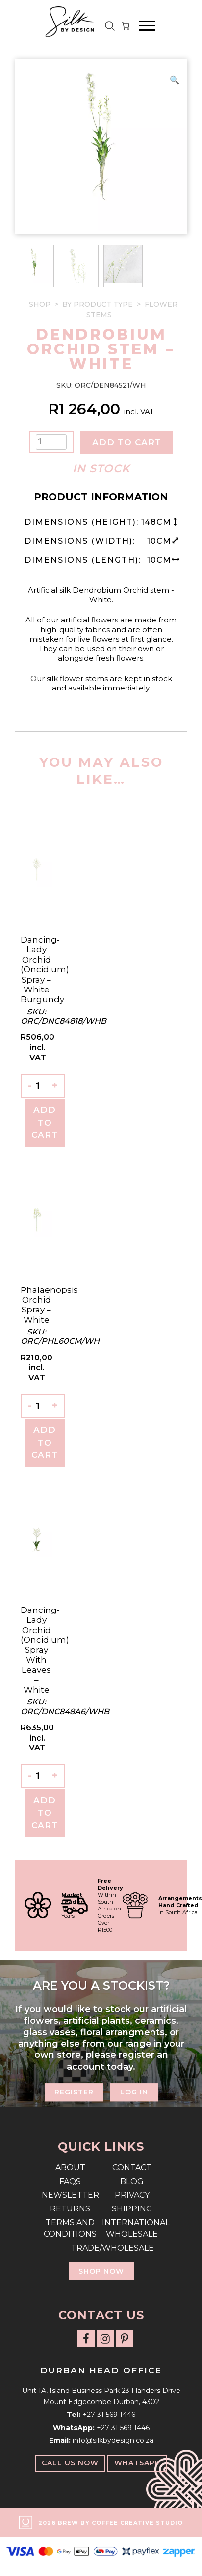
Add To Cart (44, 1122)
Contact (132, 2167)
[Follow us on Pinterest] (124, 2338)
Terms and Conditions (70, 2228)
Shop (39, 304)
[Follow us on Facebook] (86, 2338)
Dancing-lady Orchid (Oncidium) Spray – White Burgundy (45, 969)
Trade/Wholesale (101, 2248)
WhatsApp (137, 2463)
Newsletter (70, 2195)
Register (74, 2092)
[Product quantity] (51, 442)
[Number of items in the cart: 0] (125, 26)
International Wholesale (132, 2228)
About (70, 2167)
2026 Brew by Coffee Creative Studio (110, 2522)
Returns (70, 2208)
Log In (134, 2092)
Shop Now (101, 2271)
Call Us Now (70, 2463)
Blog (132, 2181)
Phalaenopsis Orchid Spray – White (49, 1305)
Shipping (132, 2208)
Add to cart (126, 442)
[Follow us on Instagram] (105, 2338)
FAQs (70, 2181)
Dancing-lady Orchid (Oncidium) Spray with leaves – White (45, 1650)
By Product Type (97, 304)
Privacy (132, 2195)
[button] (174, 80)
